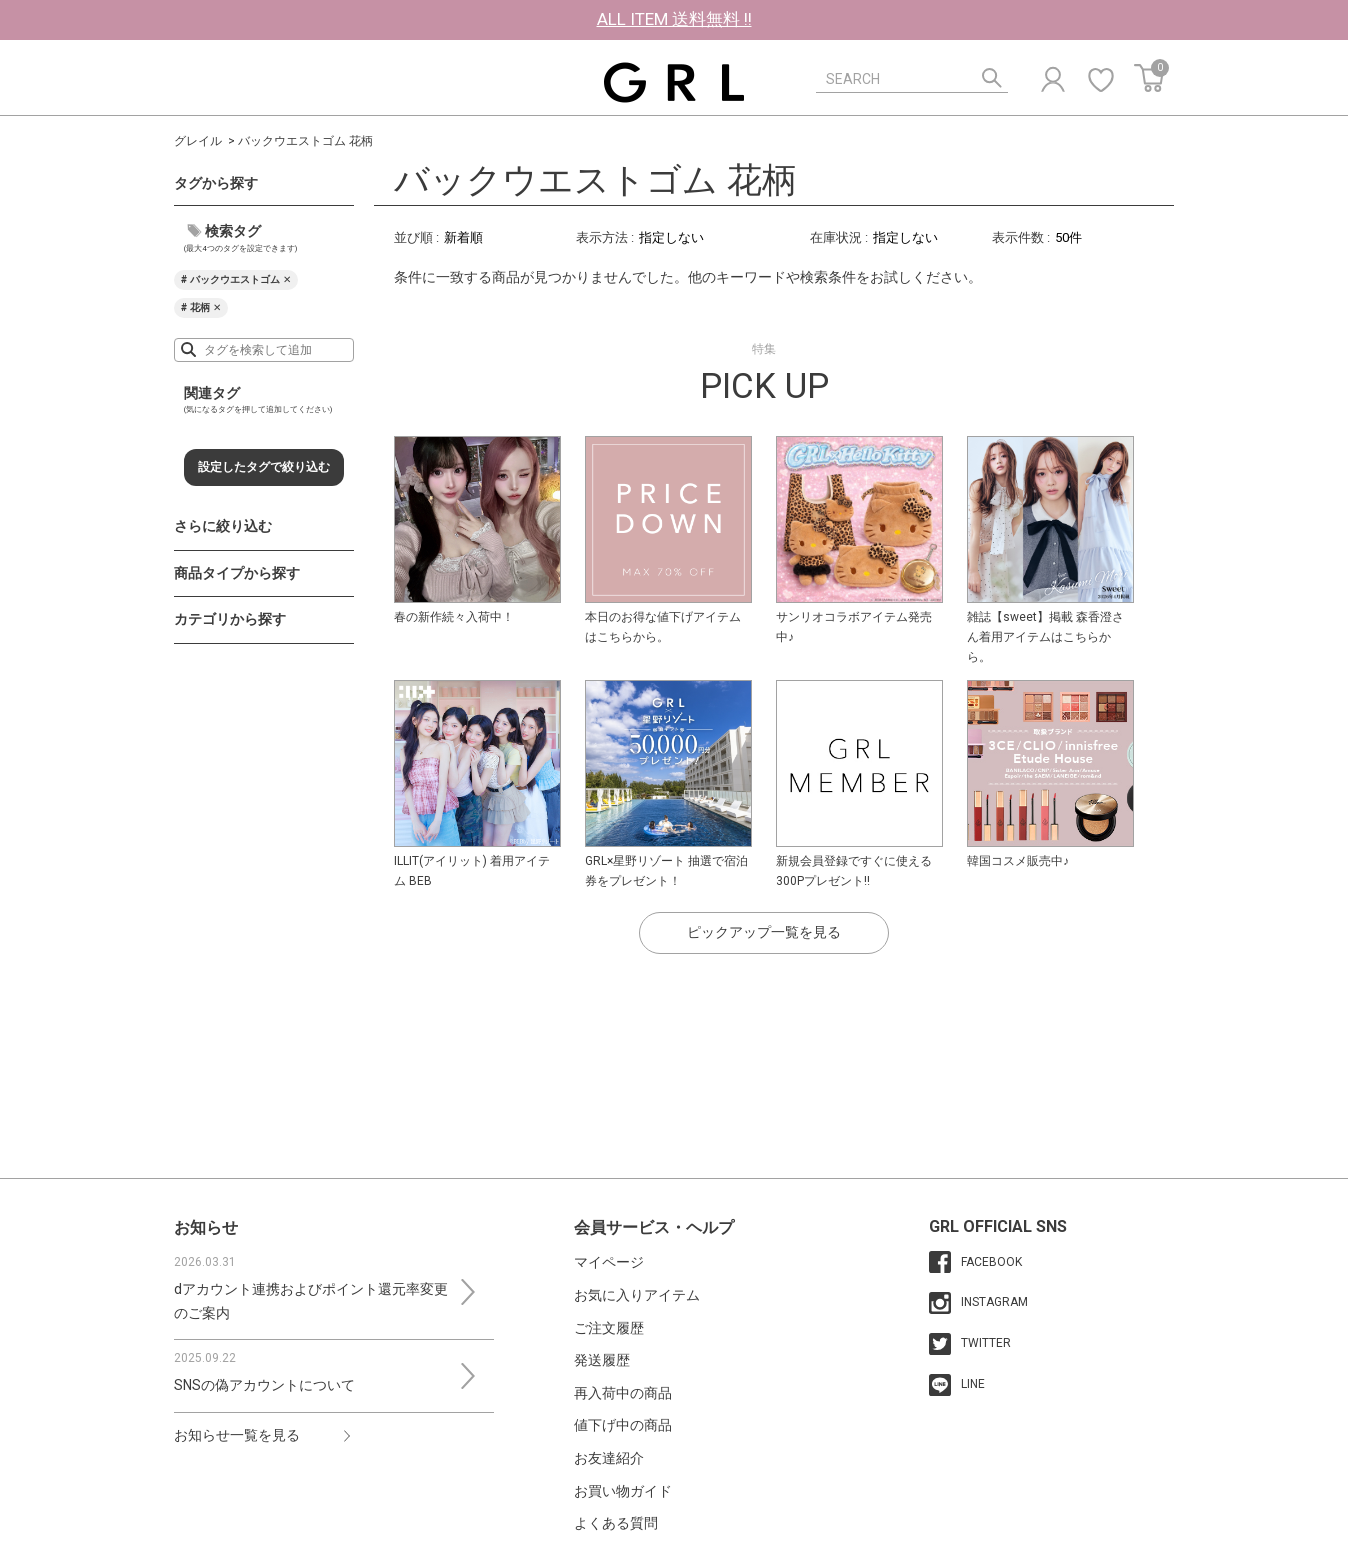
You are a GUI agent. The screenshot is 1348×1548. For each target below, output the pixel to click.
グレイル (198, 141)
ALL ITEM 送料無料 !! (674, 19)
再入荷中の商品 (623, 1393)
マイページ (609, 1262)
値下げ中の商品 (623, 1425)
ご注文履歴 (609, 1328)
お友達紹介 (609, 1458)
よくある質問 (616, 1523)
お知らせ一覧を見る (237, 1435)
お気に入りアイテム (637, 1295)
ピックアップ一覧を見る (764, 932)
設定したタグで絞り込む (264, 467)
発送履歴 (602, 1360)
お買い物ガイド (623, 1491)
